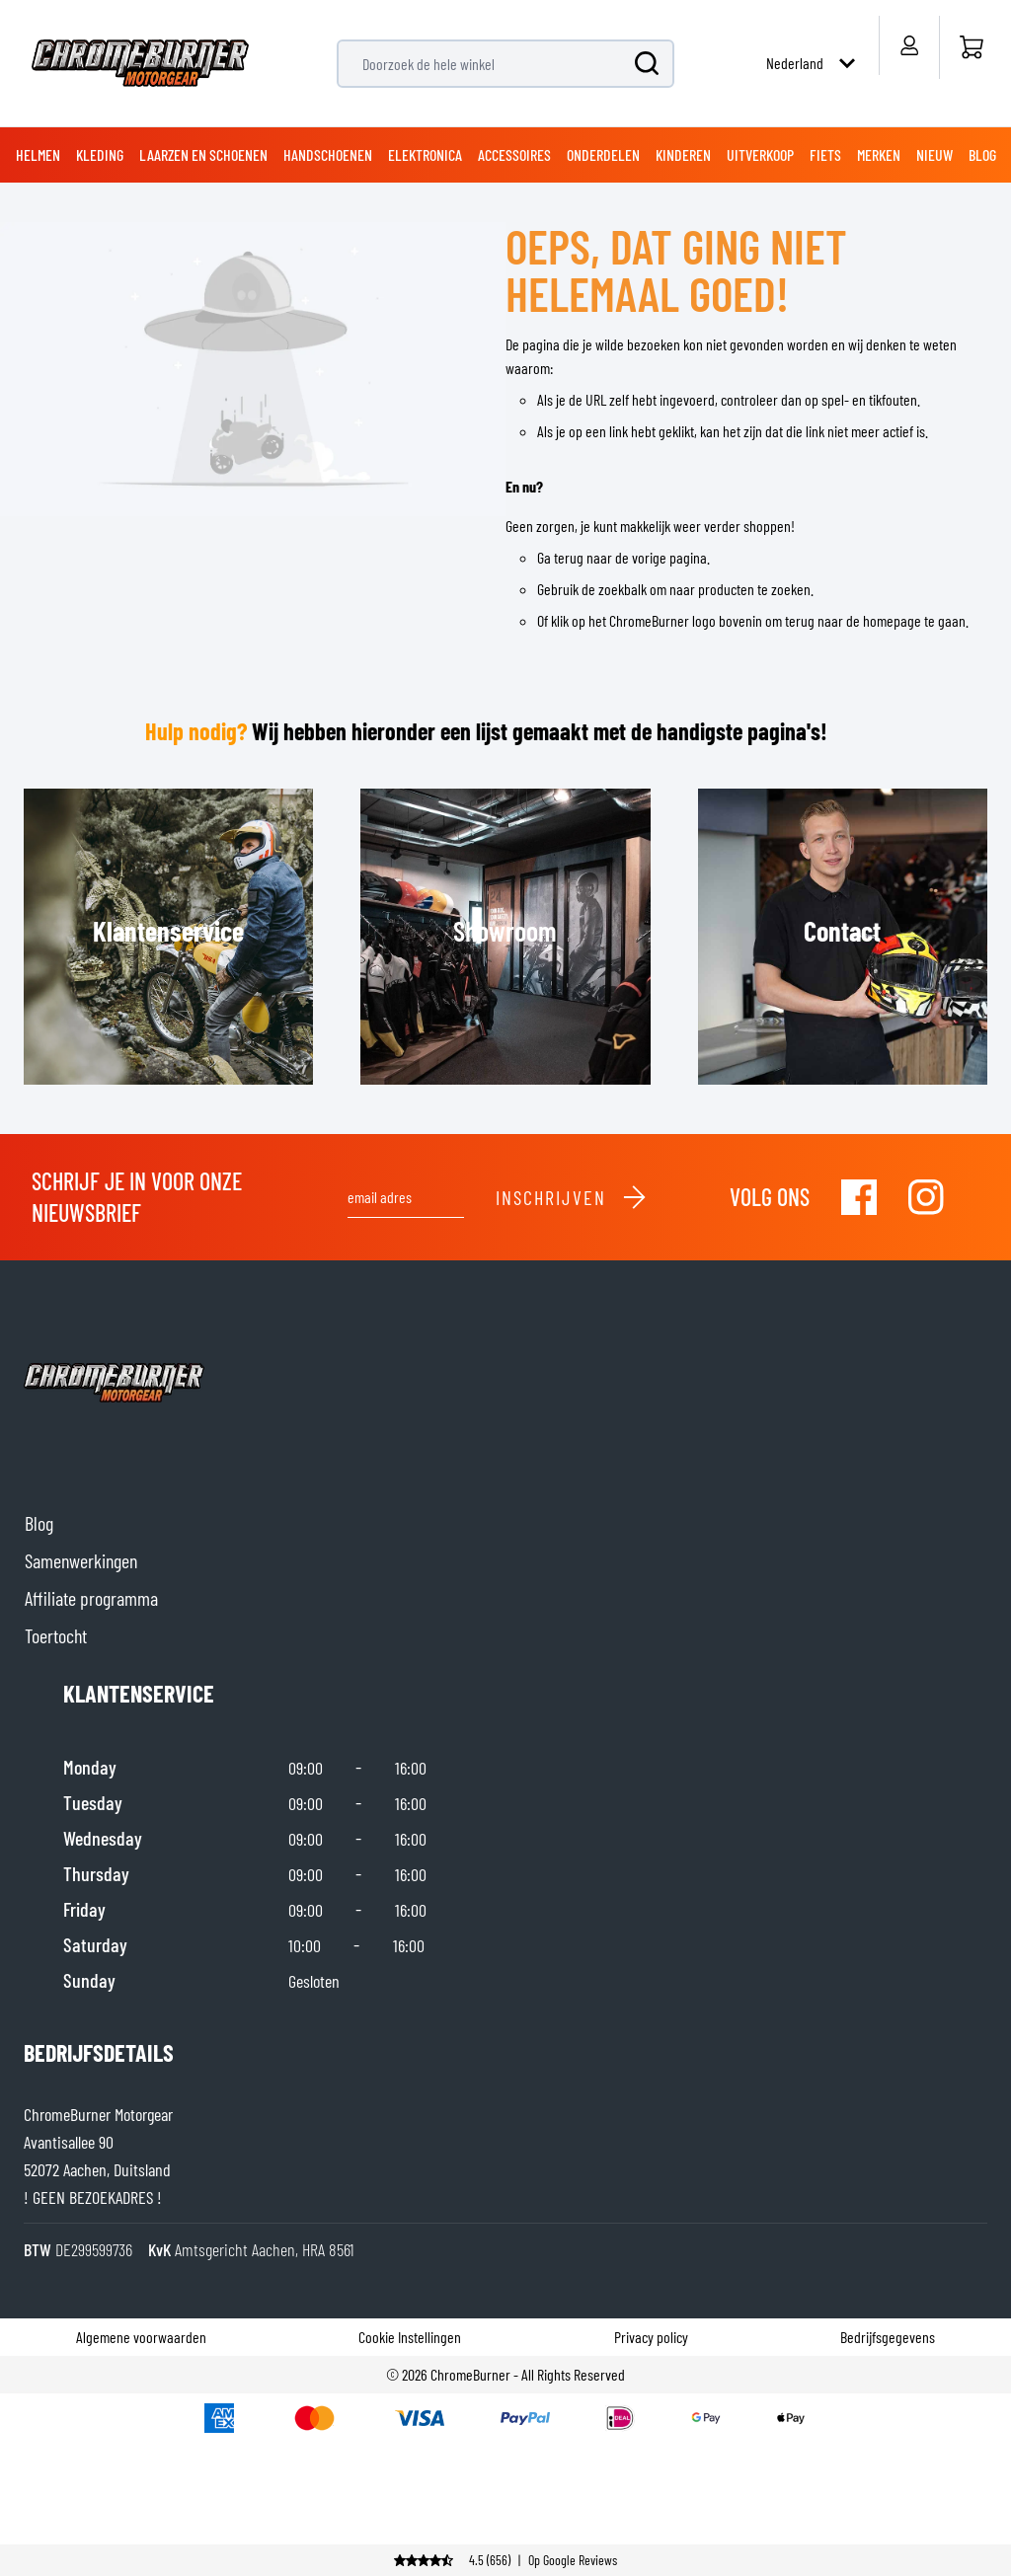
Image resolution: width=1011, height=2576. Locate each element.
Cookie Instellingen (409, 2336)
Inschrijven (572, 1197)
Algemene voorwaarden (141, 2336)
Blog (39, 1523)
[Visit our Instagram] (926, 1197)
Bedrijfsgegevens (887, 2336)
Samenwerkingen (81, 1560)
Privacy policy (651, 2336)
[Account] (909, 45)
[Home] (971, 47)
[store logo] (140, 63)
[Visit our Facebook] (859, 1197)
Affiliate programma (91, 1598)
